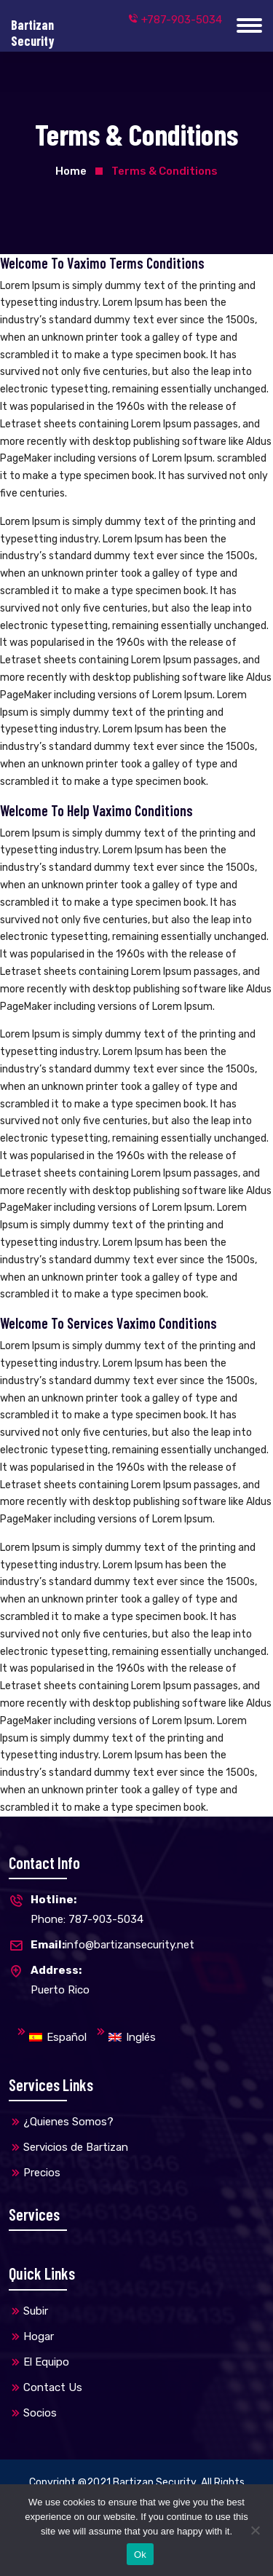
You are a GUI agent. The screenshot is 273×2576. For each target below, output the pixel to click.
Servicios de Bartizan (75, 2147)
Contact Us (52, 2387)
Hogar (38, 2336)
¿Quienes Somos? (68, 2121)
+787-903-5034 (174, 19)
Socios (40, 2412)
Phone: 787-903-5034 (76, 1908)
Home (71, 171)
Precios (41, 2172)
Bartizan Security (155, 2482)
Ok (140, 2554)
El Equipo (46, 2361)
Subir (35, 2311)
